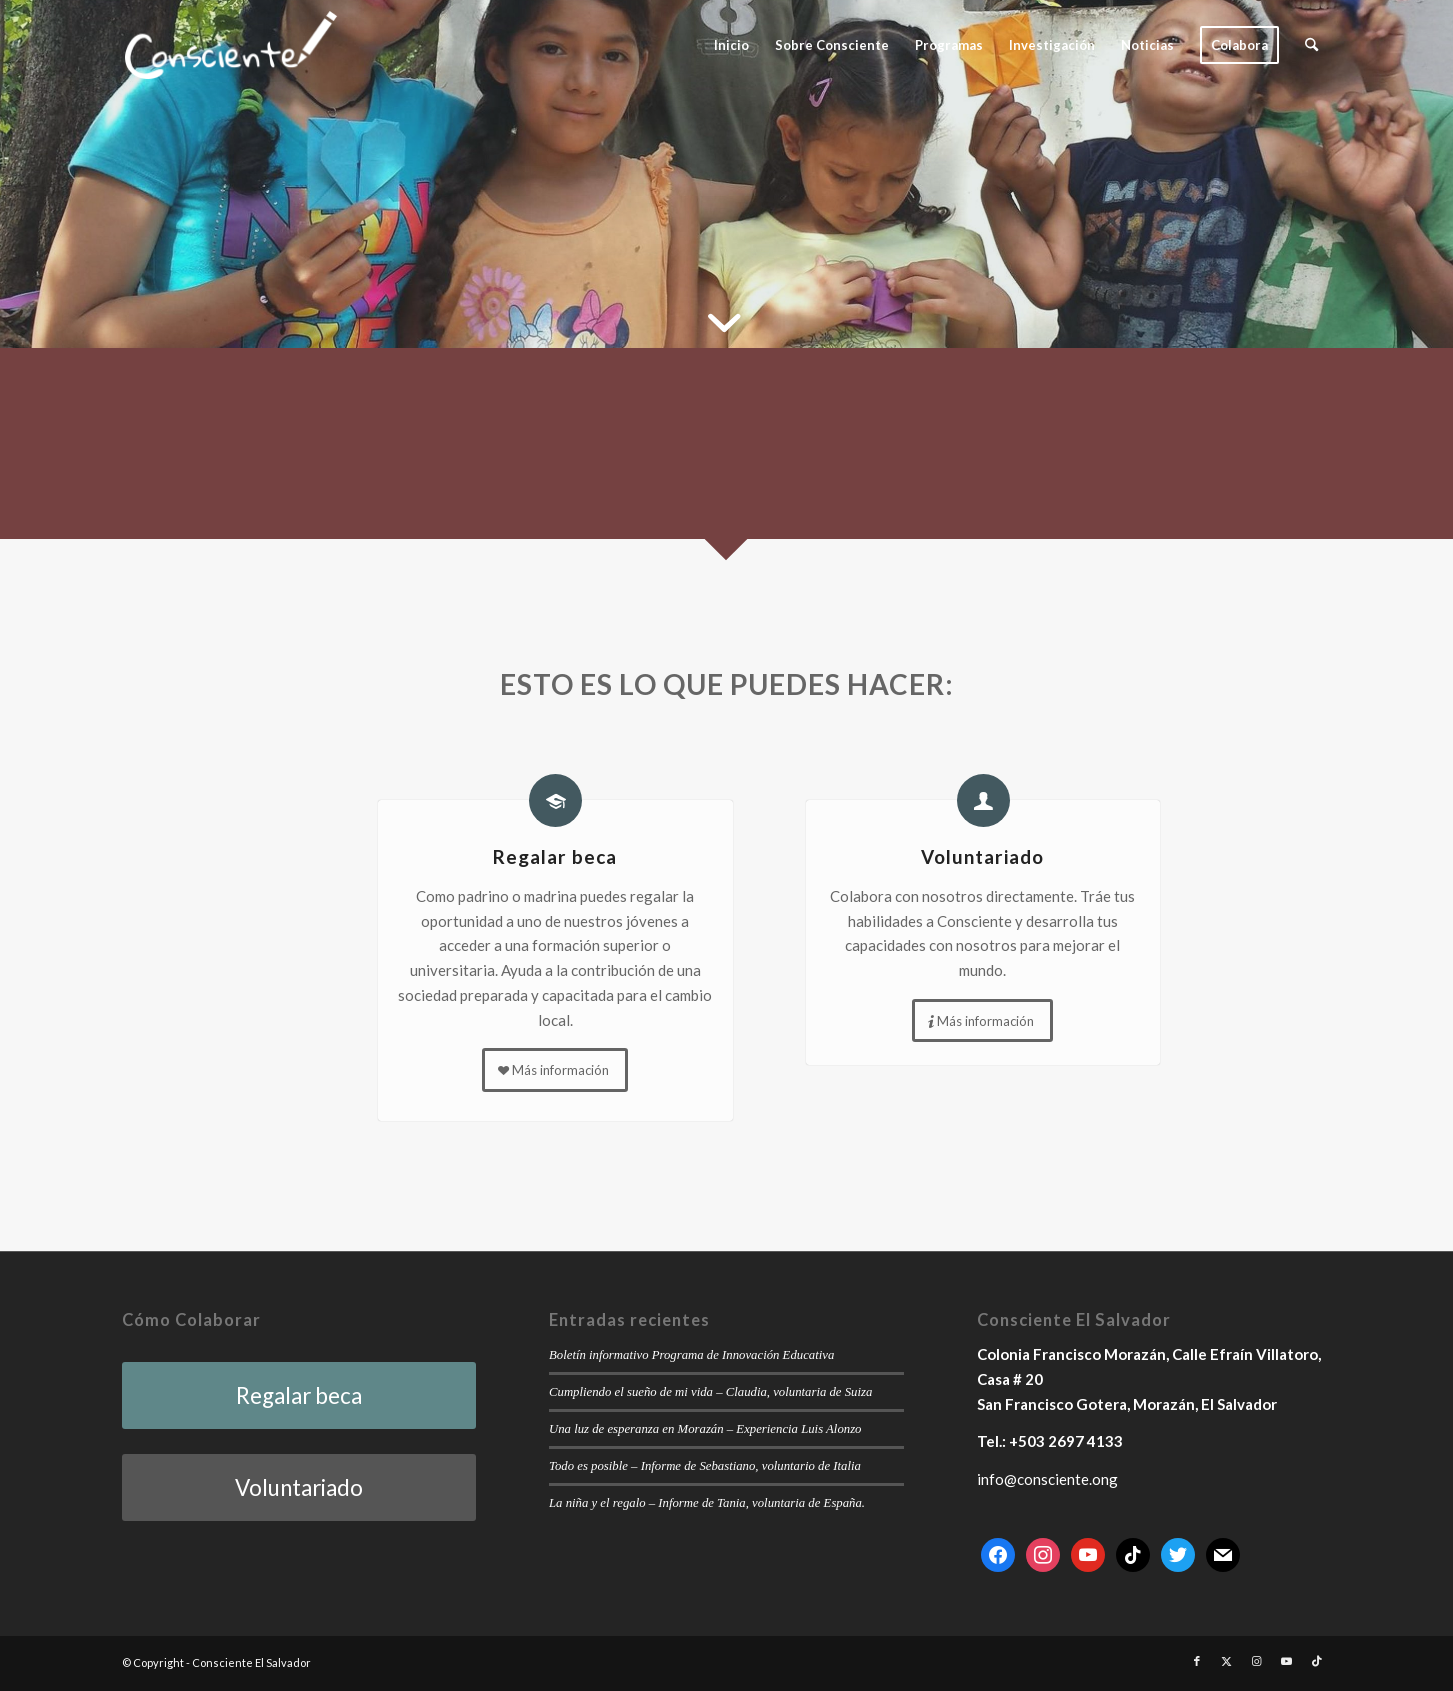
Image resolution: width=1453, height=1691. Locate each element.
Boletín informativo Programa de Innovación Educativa (691, 1355)
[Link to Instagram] (1257, 1661)
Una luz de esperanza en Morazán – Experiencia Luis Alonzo (705, 1429)
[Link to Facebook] (1197, 1661)
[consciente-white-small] (231, 45)
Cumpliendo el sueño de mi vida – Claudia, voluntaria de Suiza (710, 1392)
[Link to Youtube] (1287, 1661)
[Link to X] (1227, 1661)
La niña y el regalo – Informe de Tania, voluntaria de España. (707, 1503)
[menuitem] (731, 45)
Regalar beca (555, 856)
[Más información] (555, 1070)
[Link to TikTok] (1317, 1661)
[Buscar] (1311, 45)
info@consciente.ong (1047, 1479)
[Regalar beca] (555, 800)
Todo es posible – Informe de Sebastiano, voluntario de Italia (705, 1466)
